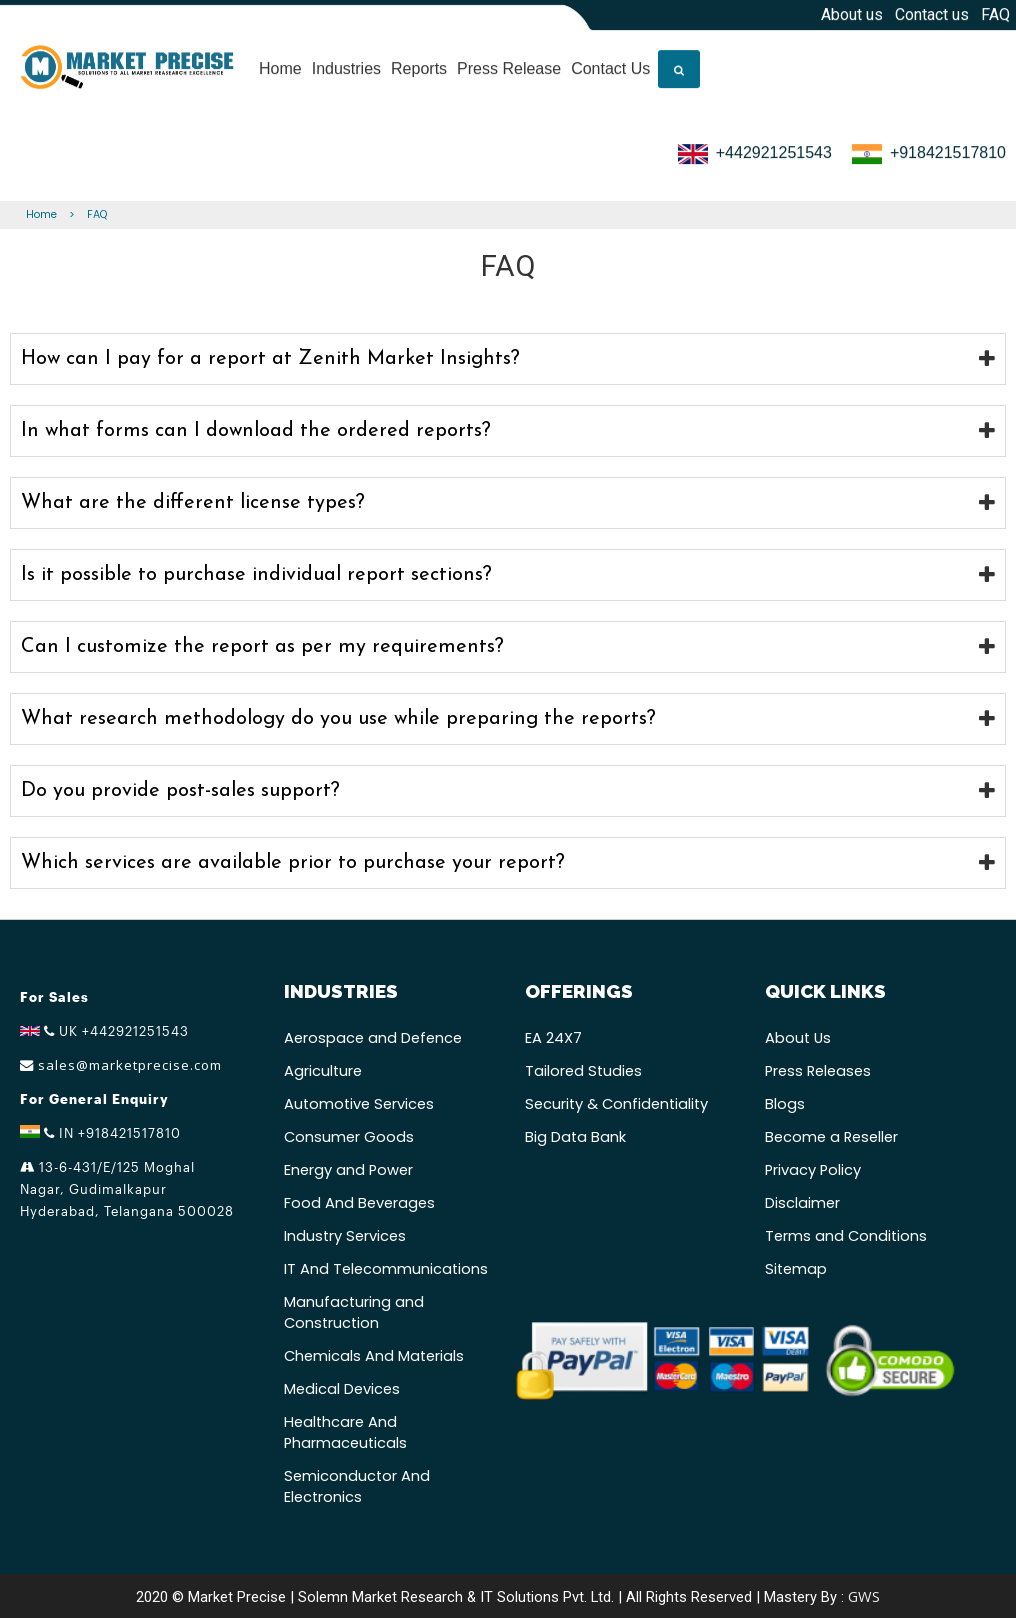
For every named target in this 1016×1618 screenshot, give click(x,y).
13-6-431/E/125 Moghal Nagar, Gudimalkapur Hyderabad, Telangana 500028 (127, 1189)
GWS (864, 1596)
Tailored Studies (583, 1071)
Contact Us (610, 63)
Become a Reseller (831, 1137)
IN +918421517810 (100, 1133)
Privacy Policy (813, 1170)
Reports (419, 63)
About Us (798, 1038)
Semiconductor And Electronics (357, 1486)
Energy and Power (348, 1170)
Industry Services (345, 1236)
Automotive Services (359, 1104)
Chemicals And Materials (374, 1356)
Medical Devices (342, 1389)
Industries (346, 63)
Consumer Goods (349, 1137)
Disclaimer (802, 1203)
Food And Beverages (359, 1203)
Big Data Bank (575, 1137)
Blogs (785, 1104)
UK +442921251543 (104, 1031)
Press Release (509, 63)
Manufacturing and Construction (354, 1312)
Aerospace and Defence (373, 1038)
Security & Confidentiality (616, 1104)
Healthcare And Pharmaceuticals (345, 1432)
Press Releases (818, 1071)
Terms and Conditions (846, 1236)
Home (280, 63)
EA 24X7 (553, 1038)
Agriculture (323, 1071)
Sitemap (796, 1269)
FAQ (97, 214)
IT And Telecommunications (386, 1269)
